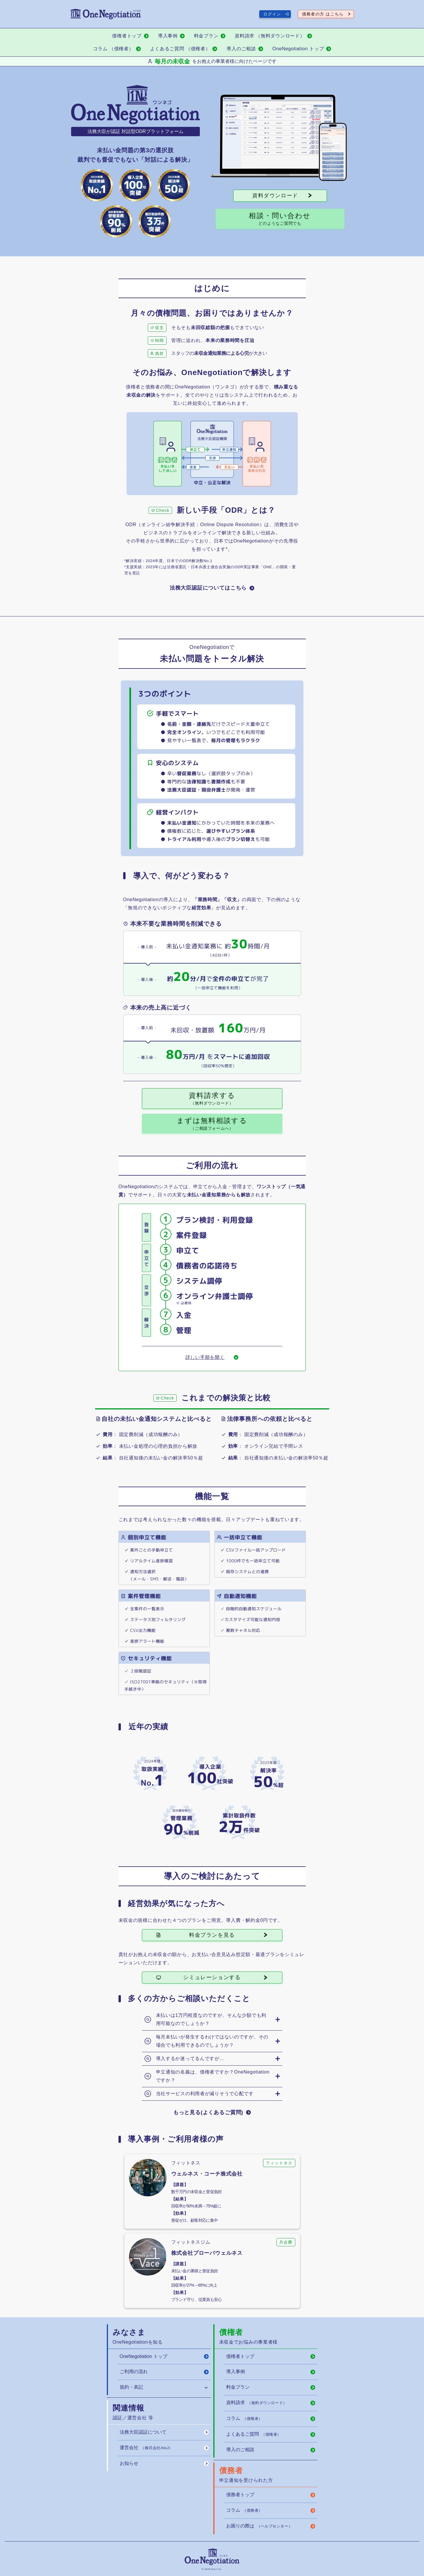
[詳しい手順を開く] (212, 1357)
